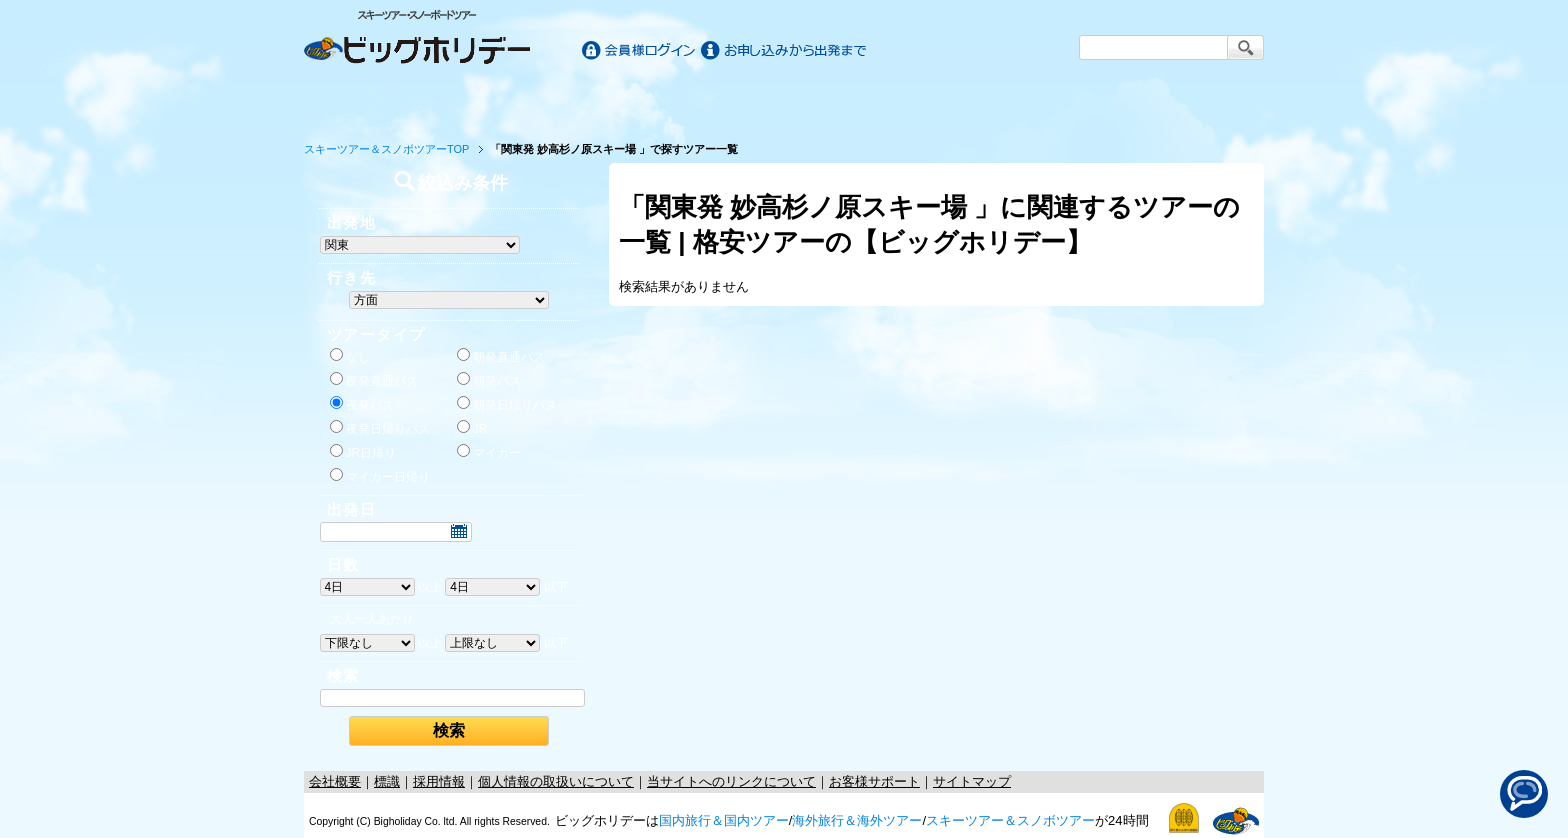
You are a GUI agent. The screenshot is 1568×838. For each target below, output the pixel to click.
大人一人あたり (372, 619)
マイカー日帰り (380, 476)
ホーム (365, 102)
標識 (387, 781)
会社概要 (335, 781)
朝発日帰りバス (507, 404)
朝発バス (489, 380)
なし (350, 356)
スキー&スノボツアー (1022, 102)
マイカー (489, 452)
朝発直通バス (501, 356)
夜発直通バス (374, 380)
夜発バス (362, 404)
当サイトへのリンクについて (731, 781)
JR (472, 428)
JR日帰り (363, 452)
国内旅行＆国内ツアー (724, 820)
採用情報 (439, 781)
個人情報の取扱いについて (556, 781)
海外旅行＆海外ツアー (857, 820)
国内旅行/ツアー (546, 102)
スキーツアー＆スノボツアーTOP (386, 149)
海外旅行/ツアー (784, 102)
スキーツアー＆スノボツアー (1010, 820)
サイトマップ (972, 781)
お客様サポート (1202, 102)
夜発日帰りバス (380, 428)
